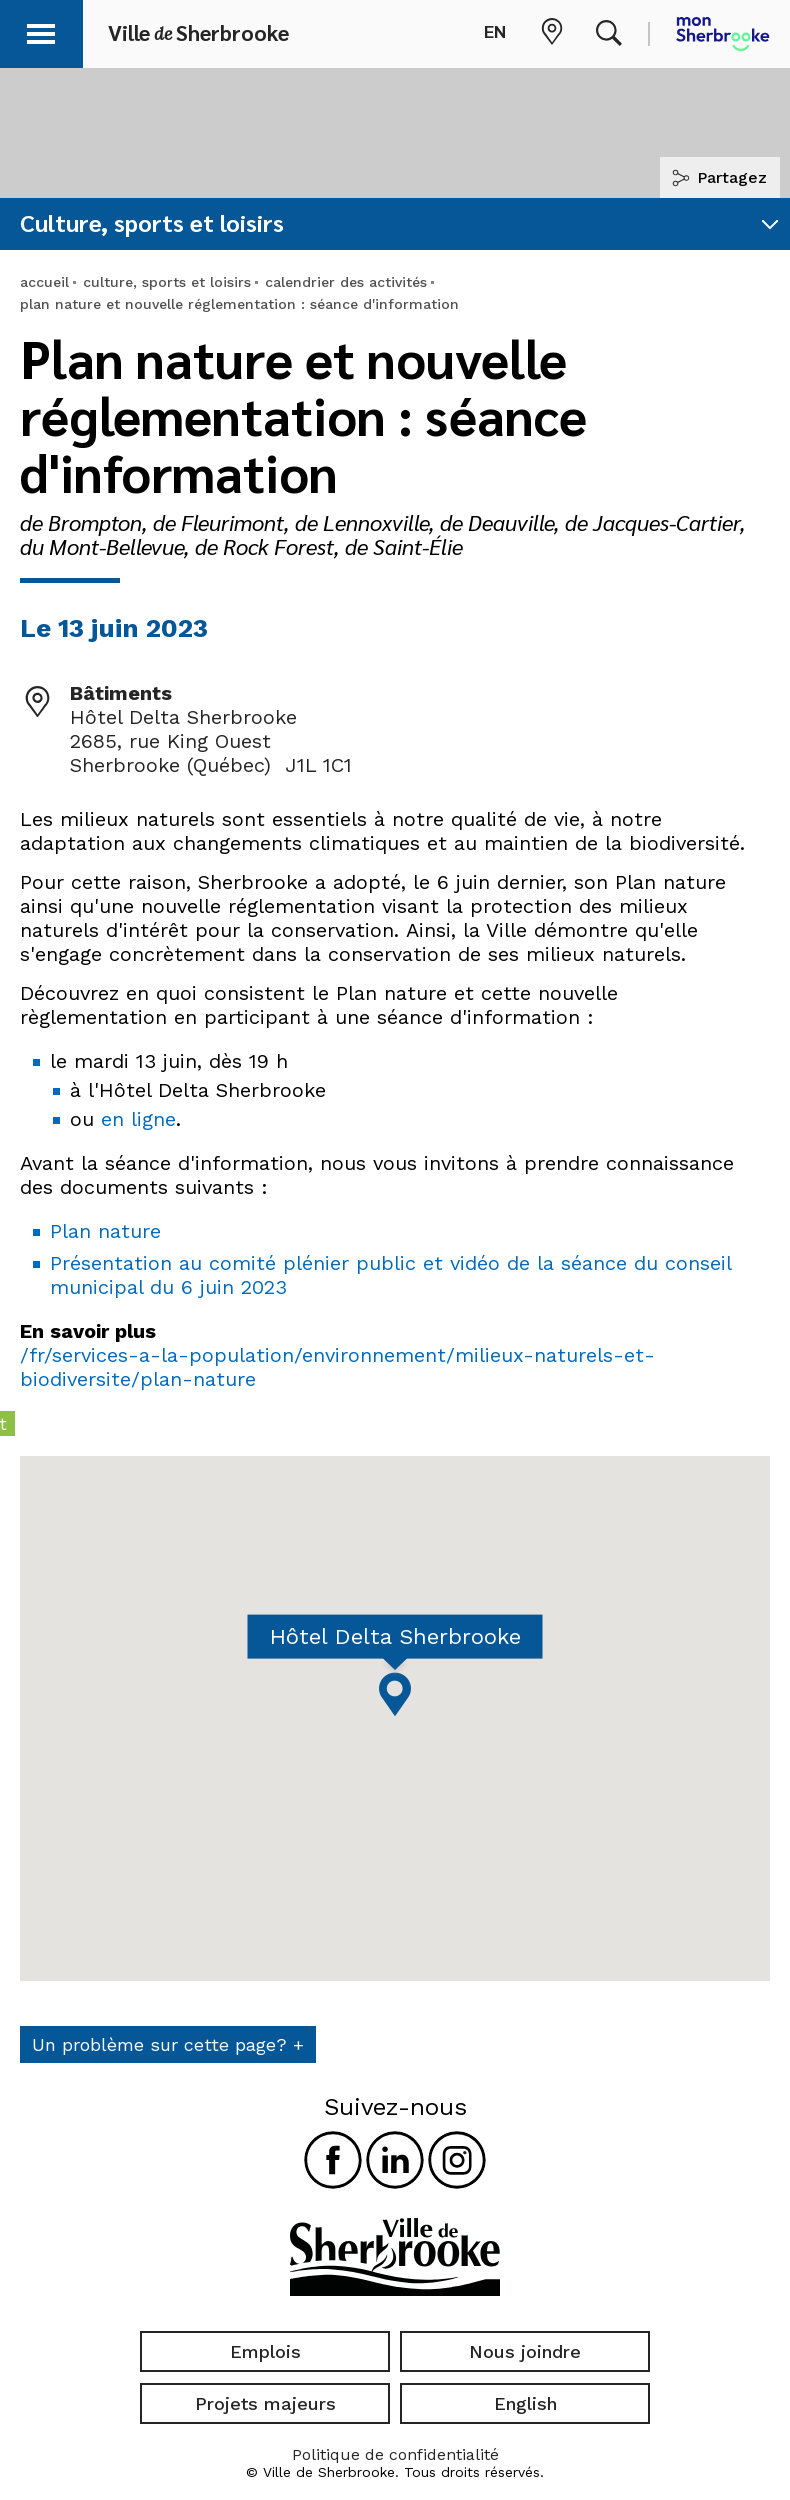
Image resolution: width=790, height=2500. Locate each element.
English (525, 2403)
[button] (42, 30)
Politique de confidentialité (395, 2454)
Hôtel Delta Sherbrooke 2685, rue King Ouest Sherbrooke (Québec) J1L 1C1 (211, 741)
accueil (44, 282)
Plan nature (105, 1231)
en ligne (138, 1119)
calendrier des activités (346, 282)
